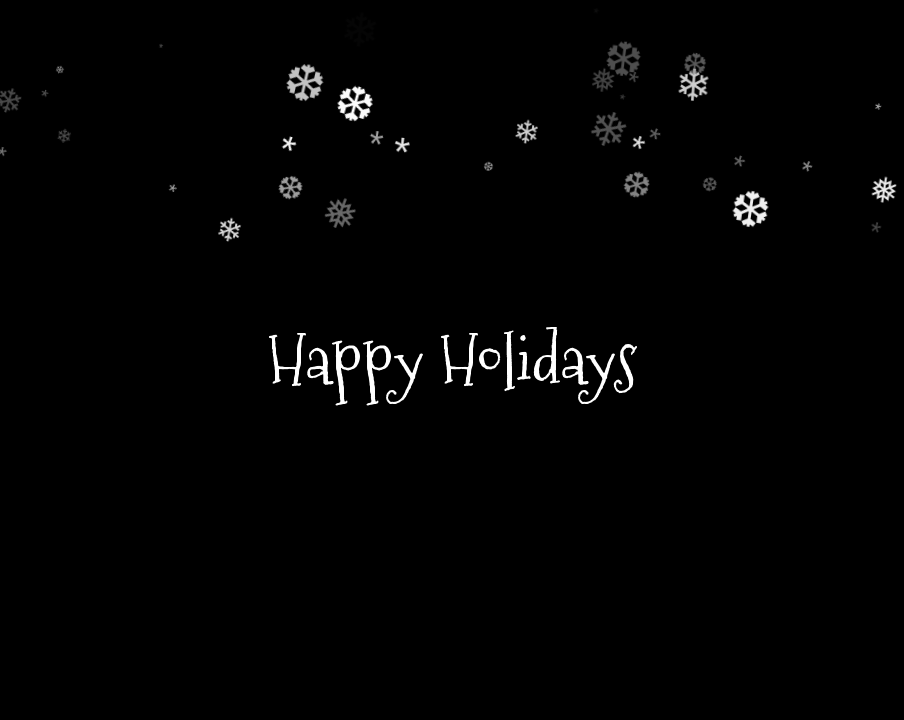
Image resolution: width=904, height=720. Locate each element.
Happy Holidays (452, 360)
